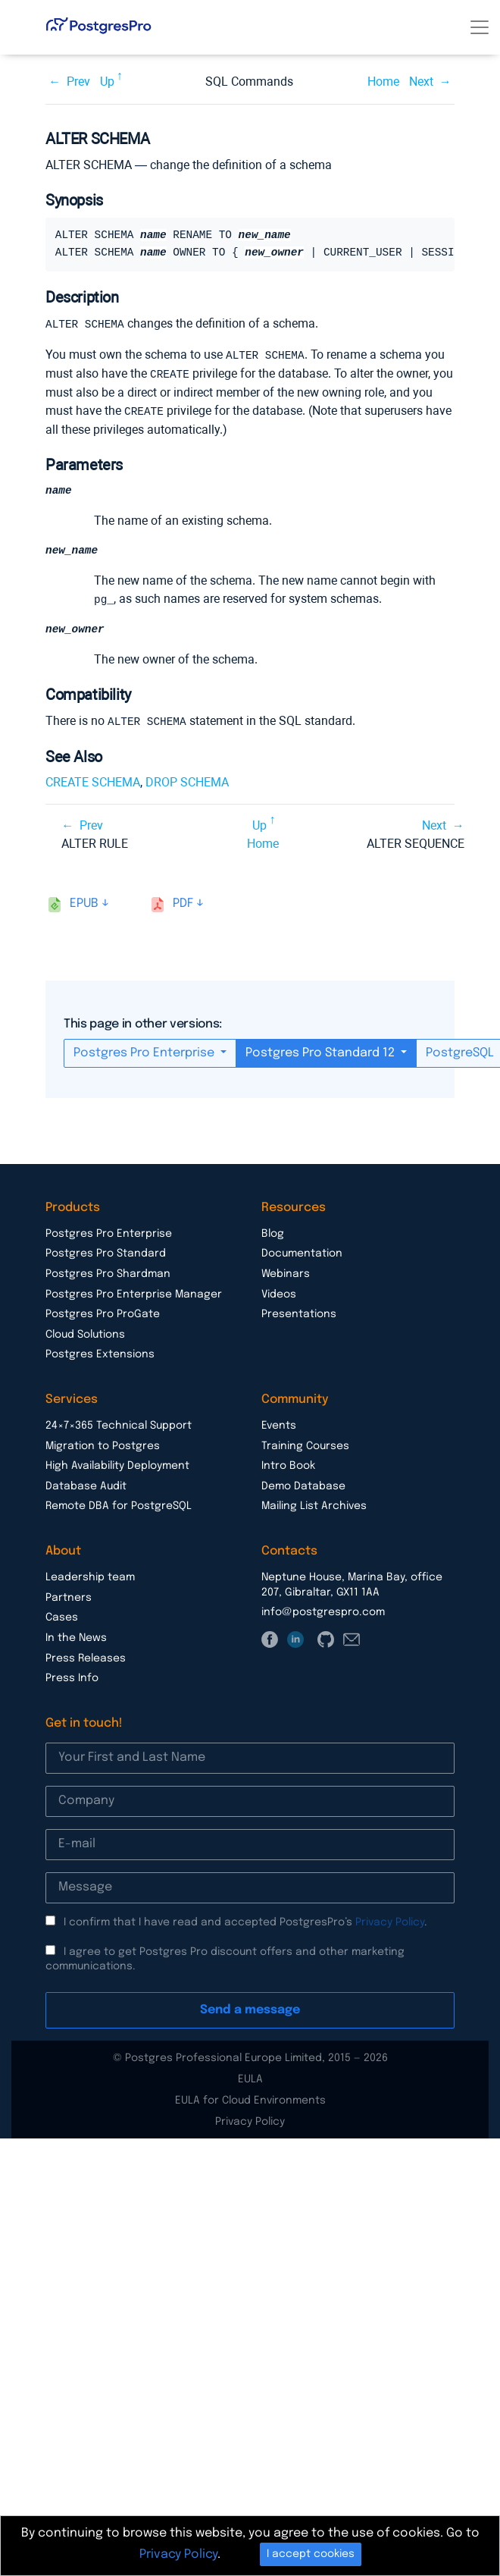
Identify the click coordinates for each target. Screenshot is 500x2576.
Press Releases (85, 1656)
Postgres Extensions (100, 1352)
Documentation (301, 1251)
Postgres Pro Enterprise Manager (133, 1292)
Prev (78, 81)
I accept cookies (311, 2554)
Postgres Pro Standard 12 (321, 1050)
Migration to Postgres (102, 1444)
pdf (183, 901)
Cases (61, 1615)
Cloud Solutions (85, 1332)
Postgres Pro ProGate (102, 1312)
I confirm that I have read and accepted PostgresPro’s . (245, 1920)
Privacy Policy (389, 1920)
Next (421, 81)
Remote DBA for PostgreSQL (118, 1503)
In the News (76, 1635)
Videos (278, 1292)
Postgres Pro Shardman (107, 1271)
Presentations (298, 1312)
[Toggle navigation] (479, 27)
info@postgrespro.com (323, 1610)
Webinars (285, 1271)
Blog (272, 1231)
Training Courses (305, 1444)
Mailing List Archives (314, 1503)
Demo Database (303, 1484)
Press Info (71, 1676)
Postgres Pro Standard (105, 1251)
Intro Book (288, 1463)
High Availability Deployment (117, 1463)
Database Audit (86, 1484)
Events (278, 1423)
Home (383, 81)
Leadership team (90, 1575)
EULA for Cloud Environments (250, 2098)
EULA (250, 2077)
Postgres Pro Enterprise (145, 1050)
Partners (68, 1595)
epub (84, 901)
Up (107, 81)
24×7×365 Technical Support (118, 1423)
